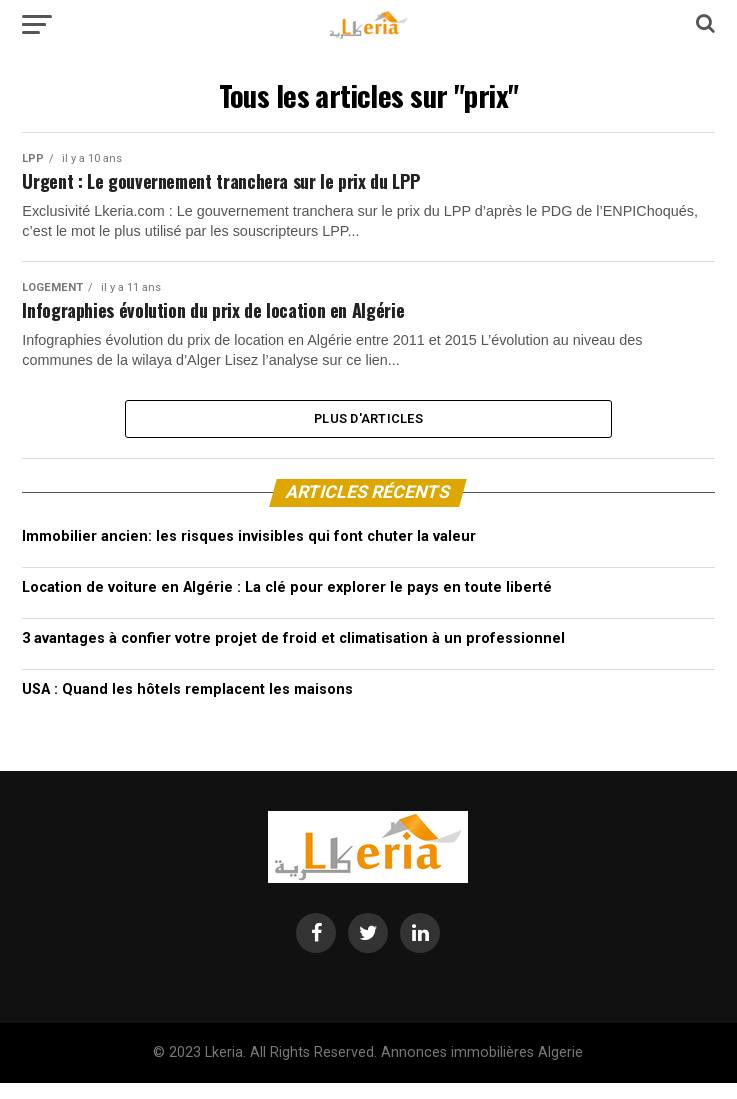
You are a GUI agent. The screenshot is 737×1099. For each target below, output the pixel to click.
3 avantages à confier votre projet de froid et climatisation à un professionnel (293, 655)
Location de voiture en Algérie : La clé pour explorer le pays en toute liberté (287, 604)
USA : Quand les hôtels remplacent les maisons (187, 706)
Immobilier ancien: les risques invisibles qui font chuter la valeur (249, 552)
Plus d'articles (368, 431)
